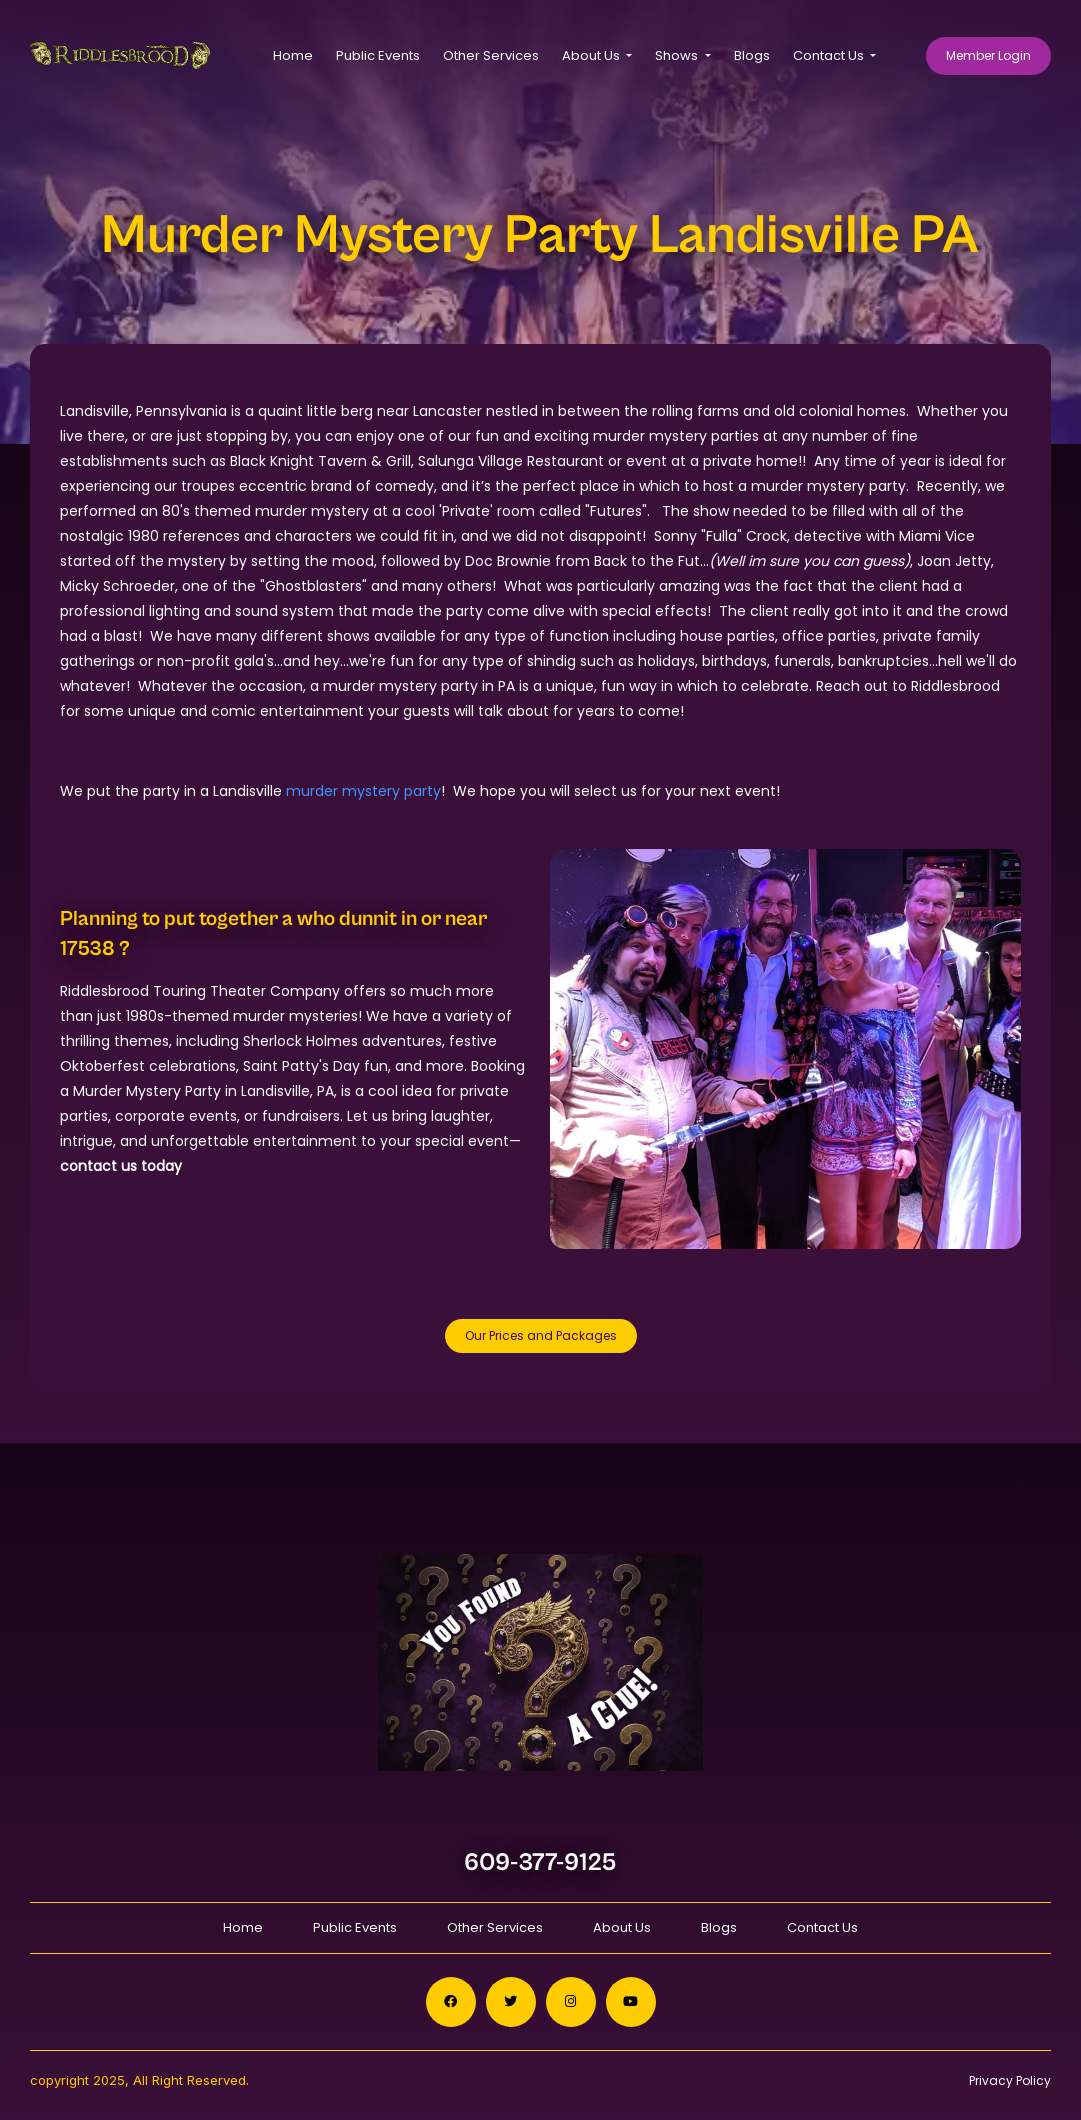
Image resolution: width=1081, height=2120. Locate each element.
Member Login (988, 55)
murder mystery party (363, 791)
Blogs (752, 55)
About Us (622, 1927)
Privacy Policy (1010, 2080)
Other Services (491, 55)
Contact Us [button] (830, 55)
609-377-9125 (540, 1862)
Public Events (378, 55)
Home (293, 55)
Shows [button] (678, 55)
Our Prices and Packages (541, 1335)
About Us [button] (592, 55)
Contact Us (822, 1927)
